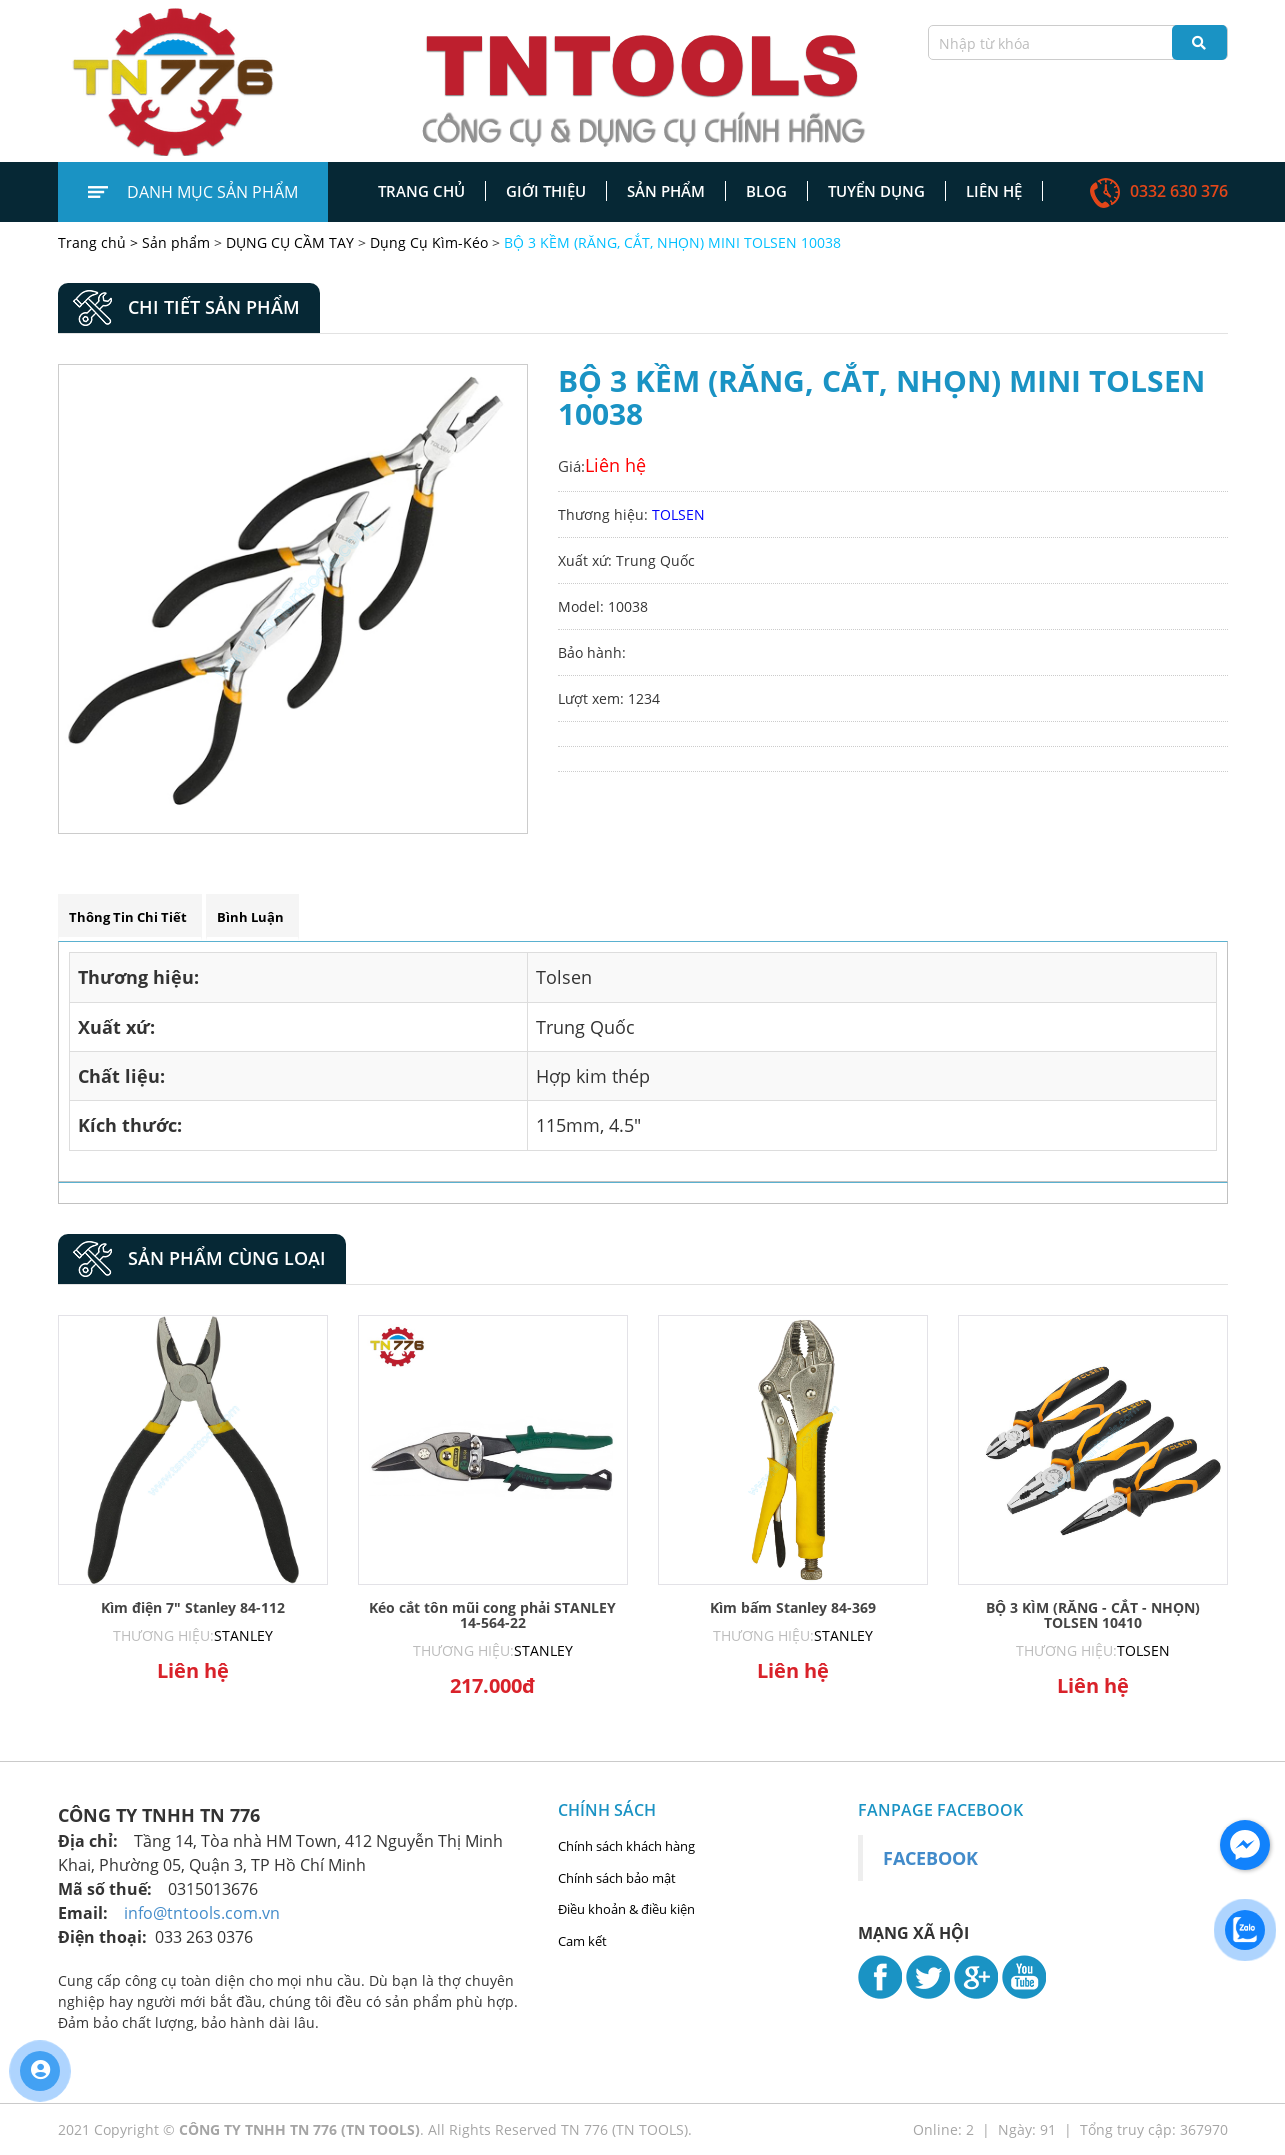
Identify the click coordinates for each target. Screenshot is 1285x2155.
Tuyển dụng (876, 191)
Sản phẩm (666, 191)
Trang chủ (421, 191)
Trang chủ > (100, 242)
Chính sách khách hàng (626, 1846)
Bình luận (250, 917)
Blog (766, 191)
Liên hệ (994, 191)
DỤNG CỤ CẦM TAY (290, 242)
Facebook (930, 1858)
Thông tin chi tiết (128, 917)
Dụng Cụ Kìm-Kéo (429, 242)
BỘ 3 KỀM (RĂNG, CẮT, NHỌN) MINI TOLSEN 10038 (672, 242)
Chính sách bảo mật (617, 1878)
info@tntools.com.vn (202, 1913)
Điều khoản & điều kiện (626, 1909)
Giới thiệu (546, 191)
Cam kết (582, 1941)
